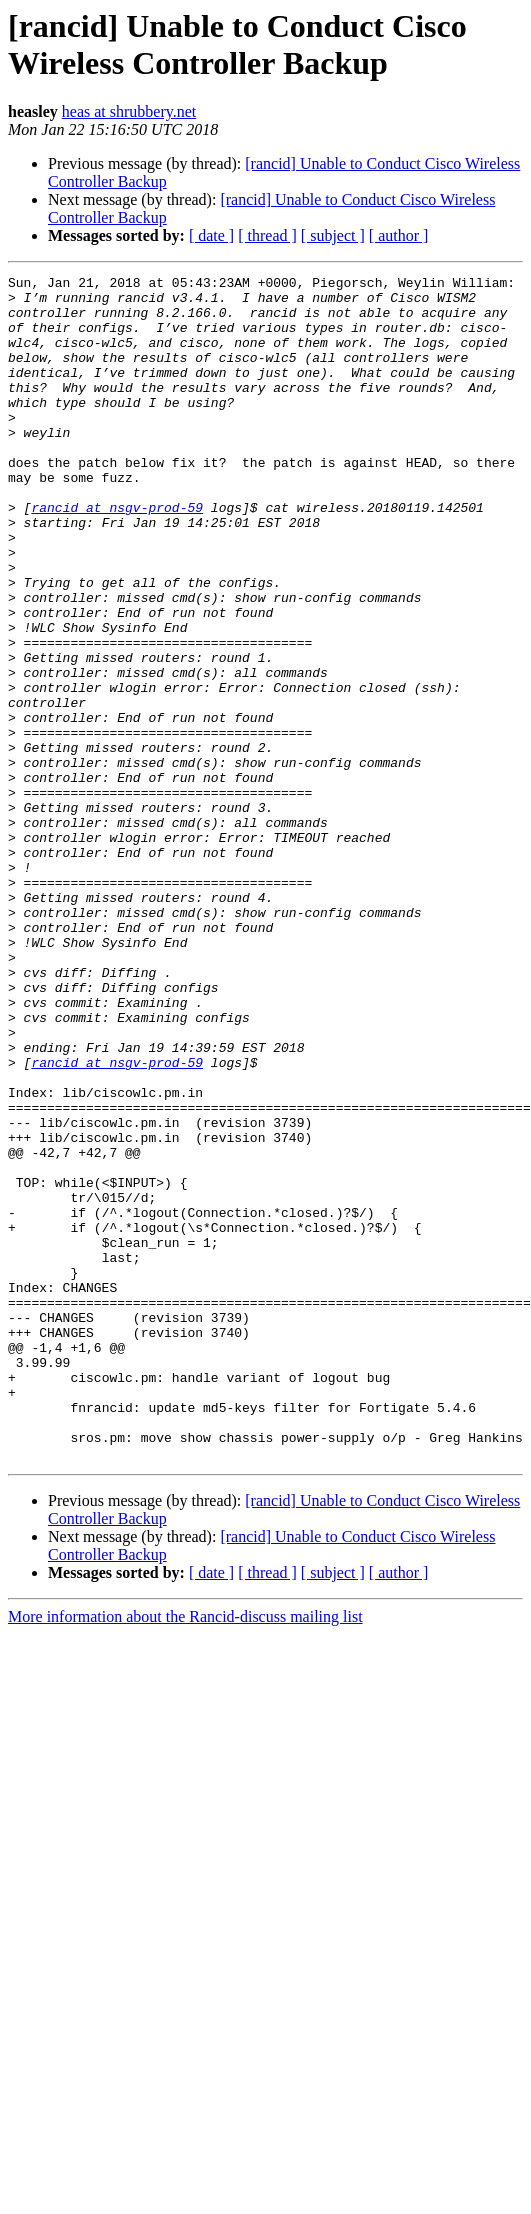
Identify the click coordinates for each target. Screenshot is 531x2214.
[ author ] (399, 235)
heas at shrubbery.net (129, 111)
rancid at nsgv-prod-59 (117, 555)
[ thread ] (267, 235)
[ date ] (211, 235)
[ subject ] (333, 235)
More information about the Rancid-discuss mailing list (185, 1853)
